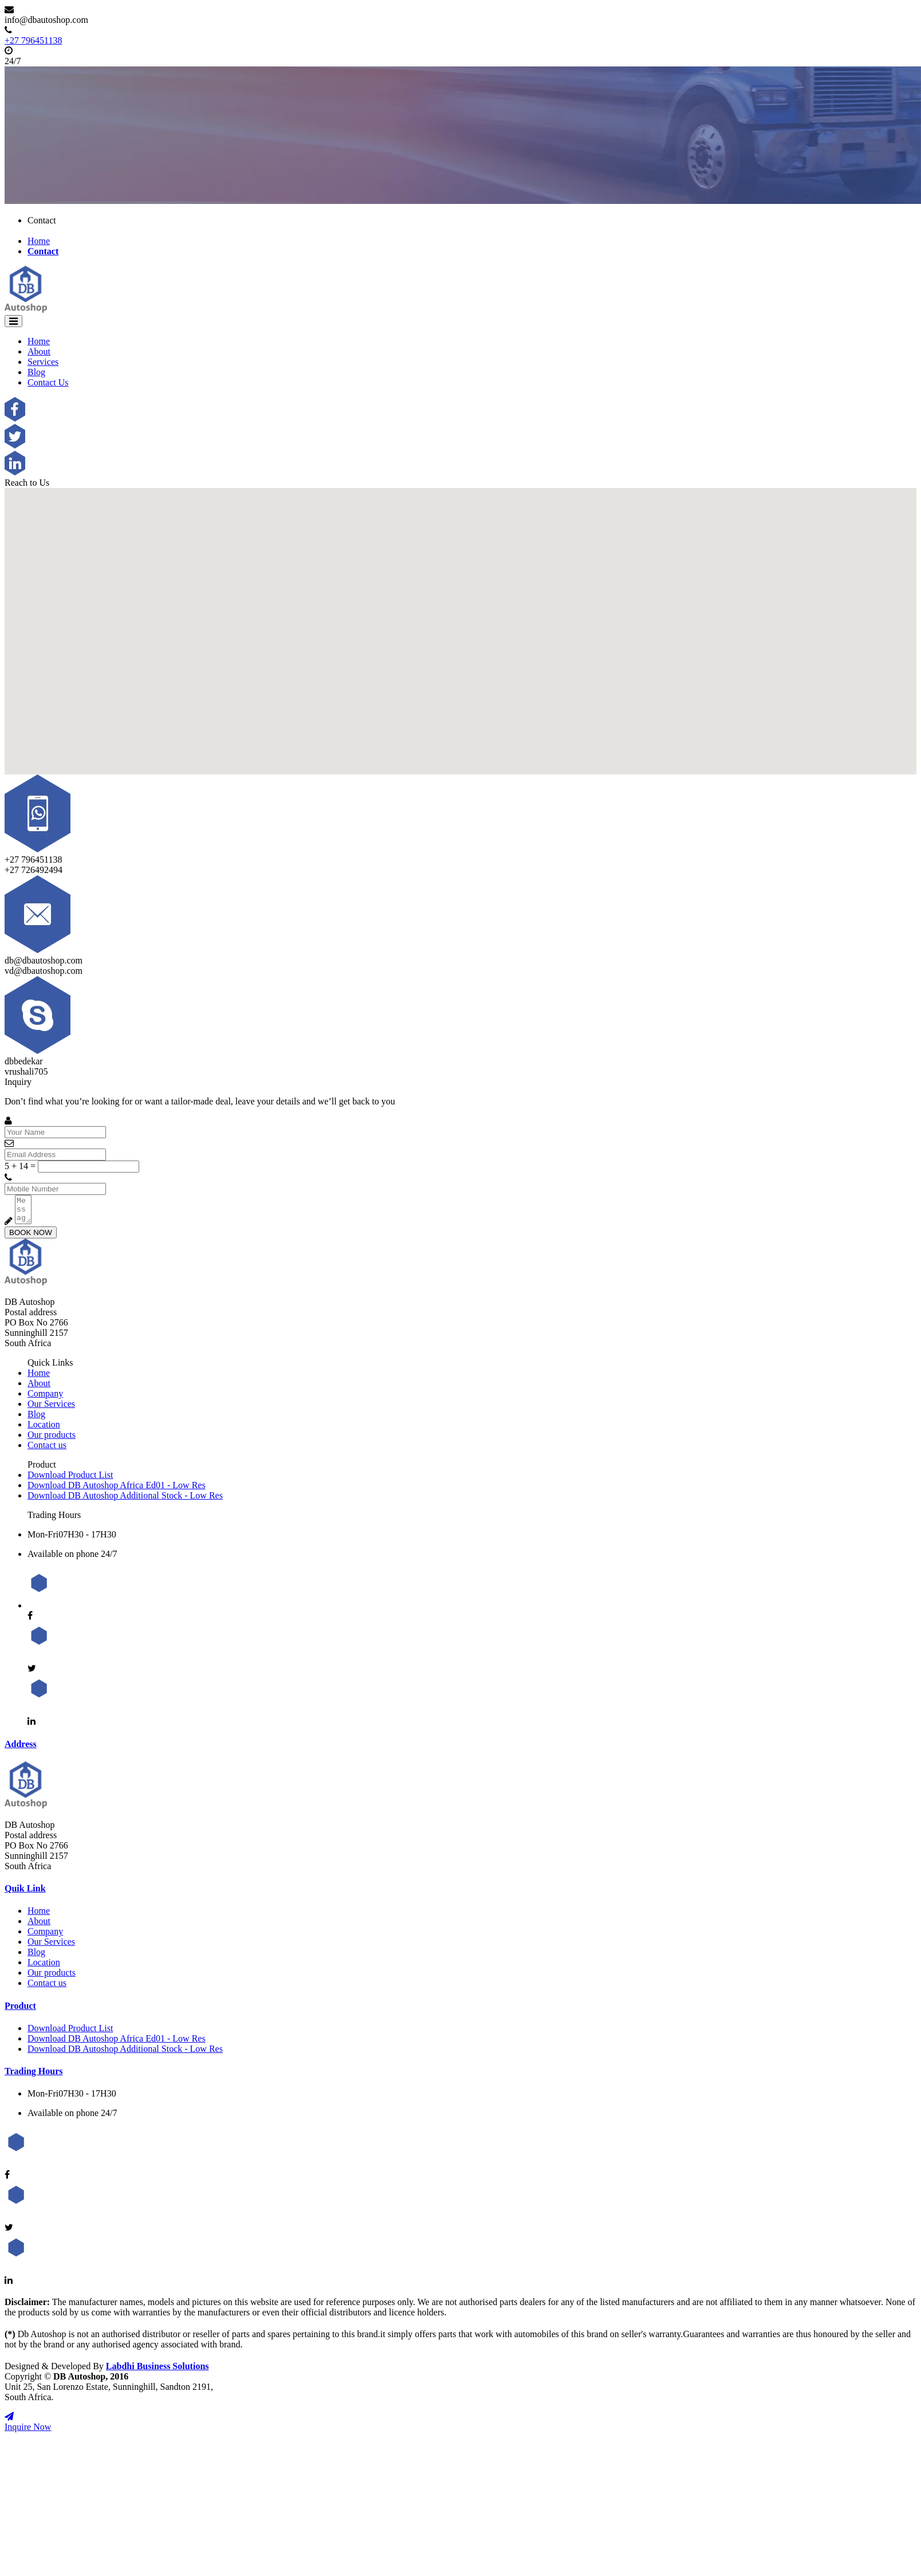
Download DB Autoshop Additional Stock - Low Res (125, 1500)
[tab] (460, 1749)
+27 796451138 (33, 40)
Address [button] (21, 1749)
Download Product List (70, 1480)
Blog (36, 372)
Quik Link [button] (25, 1893)
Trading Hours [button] (34, 2076)
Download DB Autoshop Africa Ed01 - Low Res (116, 1490)
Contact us (46, 1450)
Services (42, 362)
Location (43, 1429)
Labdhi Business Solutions (157, 2371)
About (38, 351)
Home (38, 241)
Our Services (51, 1409)
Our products (51, 1440)
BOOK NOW (30, 1237)
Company (45, 1398)
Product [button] (20, 2011)
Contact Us (48, 382)
